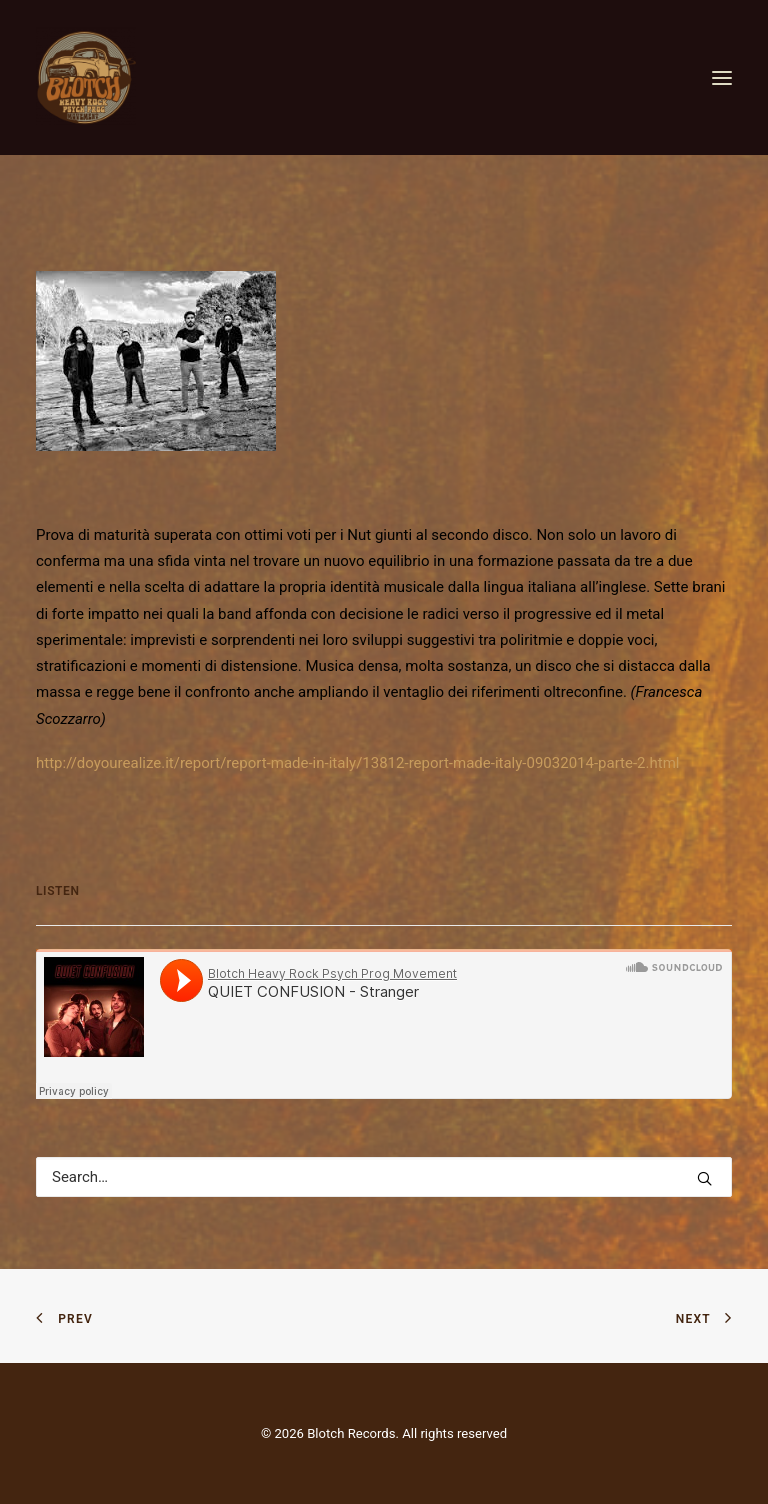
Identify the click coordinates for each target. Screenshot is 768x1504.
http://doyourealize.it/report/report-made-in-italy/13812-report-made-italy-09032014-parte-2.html (357, 763)
